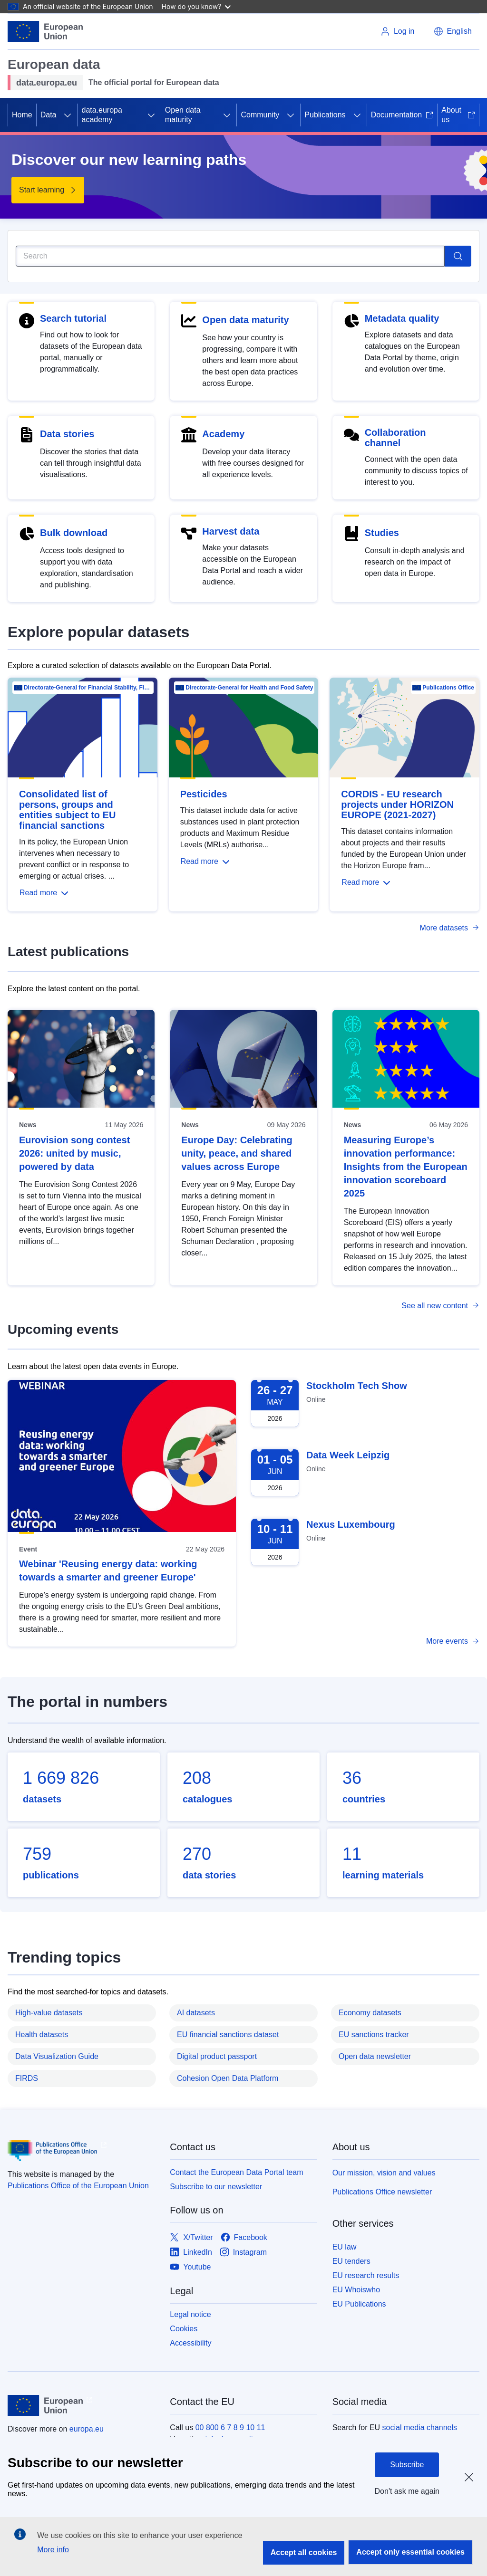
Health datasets (41, 2034)
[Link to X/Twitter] (191, 2237)
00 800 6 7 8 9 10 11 (230, 2427)
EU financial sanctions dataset (228, 2034)
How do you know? (196, 6)
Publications (324, 115)
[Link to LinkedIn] (191, 2252)
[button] (452, 31)
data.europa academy (101, 115)
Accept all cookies (304, 2552)
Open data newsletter (375, 2056)
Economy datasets (370, 2013)
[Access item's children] (67, 115)
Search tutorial (73, 318)
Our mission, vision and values (384, 2173)
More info (53, 2550)
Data (48, 115)
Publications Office (448, 687)
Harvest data (230, 531)
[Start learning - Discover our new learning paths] (47, 190)
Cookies (183, 2329)
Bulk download (73, 532)
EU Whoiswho (356, 2290)
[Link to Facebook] (244, 2237)
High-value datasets (48, 2013)
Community (260, 115)
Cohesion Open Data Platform (227, 2078)
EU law (344, 2247)
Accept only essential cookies (410, 2552)
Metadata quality (402, 318)
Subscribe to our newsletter (216, 2187)
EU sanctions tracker (374, 2034)
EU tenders (351, 2261)
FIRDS (26, 2078)
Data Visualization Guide (56, 2056)
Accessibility (190, 2343)
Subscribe (407, 2465)
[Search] (230, 256)
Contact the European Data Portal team (236, 2172)
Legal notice (190, 2314)
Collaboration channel (395, 437)
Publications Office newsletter (382, 2192)
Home (22, 115)
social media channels (419, 2427)
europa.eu (86, 2429)
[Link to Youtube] (190, 2267)
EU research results (365, 2275)
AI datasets (196, 2013)
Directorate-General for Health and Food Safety (249, 687)
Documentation (402, 115)
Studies (382, 532)
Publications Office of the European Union (78, 2186)
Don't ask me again (407, 2491)
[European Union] (45, 31)
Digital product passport (217, 2056)
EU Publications (359, 2304)
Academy (223, 434)
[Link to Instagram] (243, 2252)
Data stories (67, 434)
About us (458, 115)
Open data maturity (183, 115)
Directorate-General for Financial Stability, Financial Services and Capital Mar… (88, 687)
